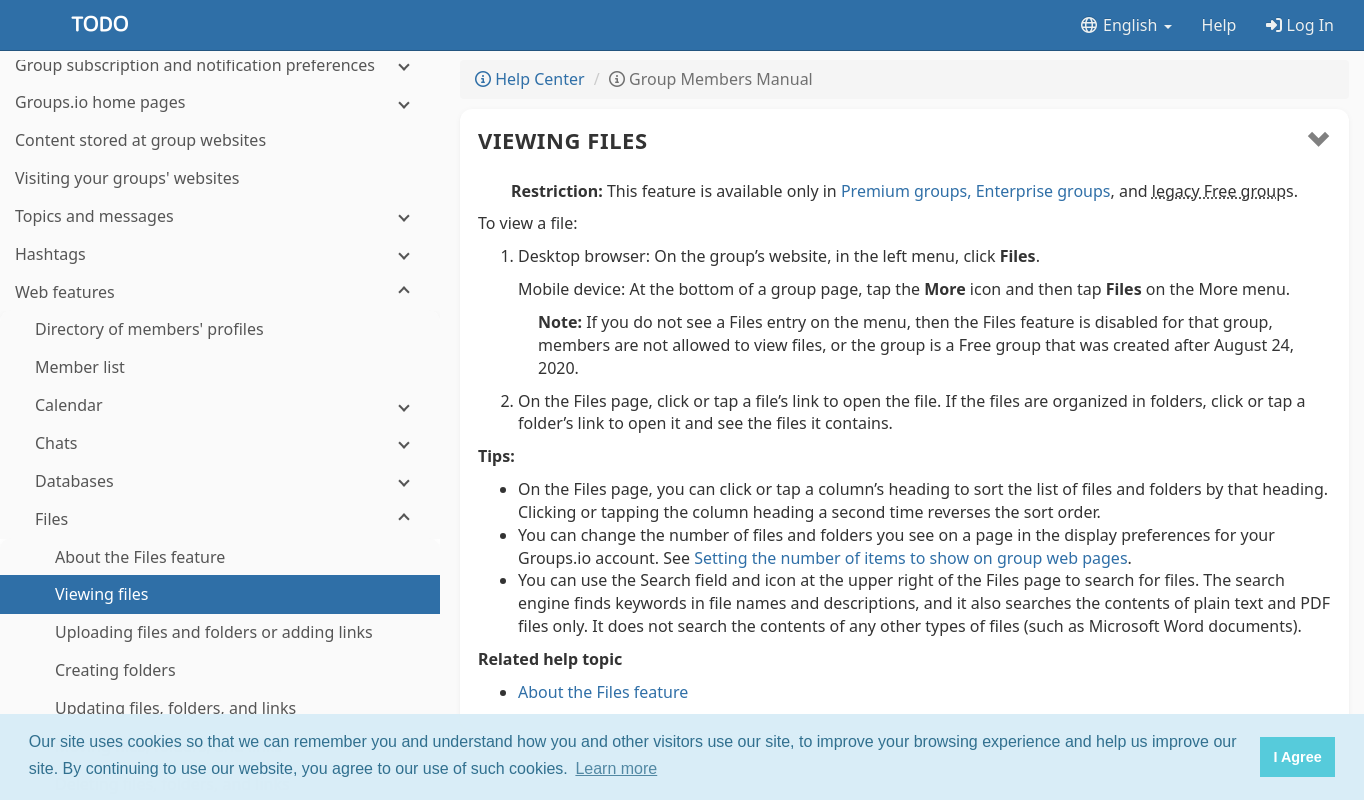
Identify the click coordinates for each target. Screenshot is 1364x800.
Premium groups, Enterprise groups (976, 191)
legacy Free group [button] (1219, 191)
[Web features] (220, 87)
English (1125, 25)
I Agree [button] (1297, 757)
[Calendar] (220, 200)
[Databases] (220, 276)
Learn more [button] (616, 768)
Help (1219, 25)
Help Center (530, 79)
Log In (1300, 25)
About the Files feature (603, 692)
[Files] (220, 314)
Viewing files (563, 140)
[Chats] (220, 238)
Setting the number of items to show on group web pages (910, 558)
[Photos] (220, 678)
